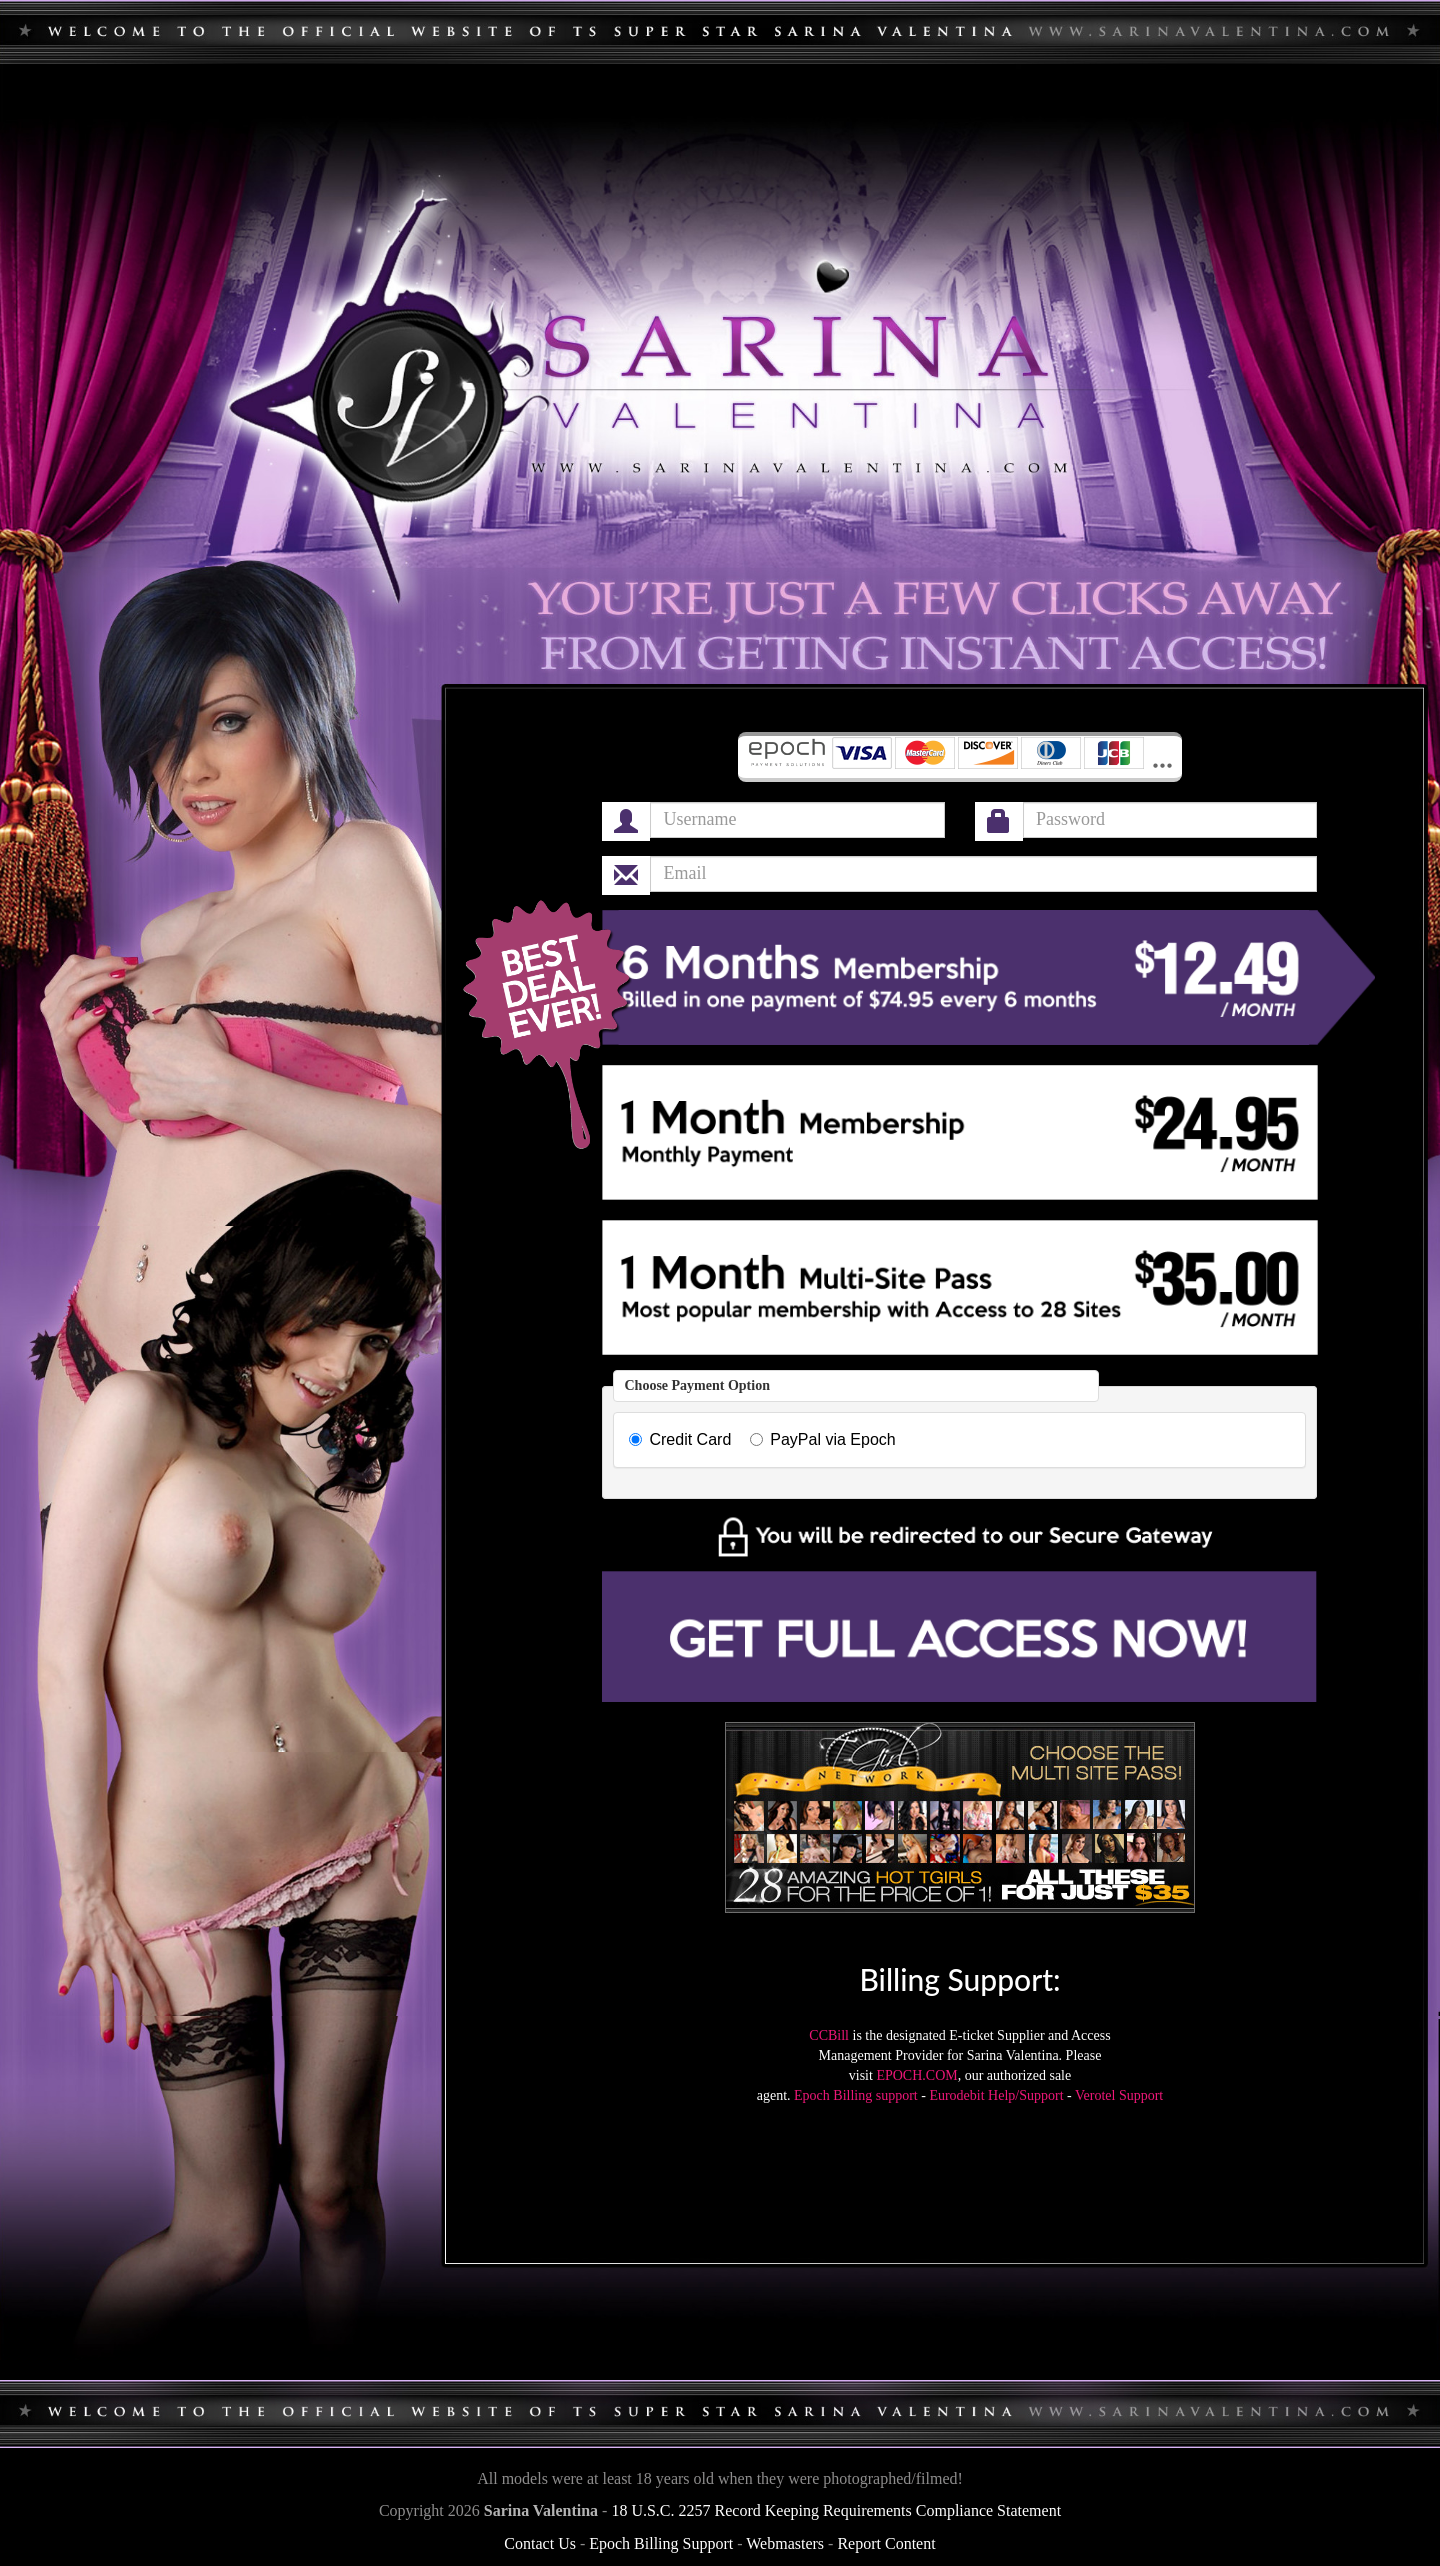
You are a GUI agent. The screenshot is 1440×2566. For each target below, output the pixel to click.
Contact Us (540, 2543)
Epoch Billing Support (661, 2543)
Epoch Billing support (856, 2095)
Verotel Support (1119, 2095)
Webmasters (785, 2543)
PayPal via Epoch (822, 1439)
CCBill (829, 2035)
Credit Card (680, 1439)
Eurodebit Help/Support (996, 2095)
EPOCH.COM (916, 2075)
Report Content (886, 2543)
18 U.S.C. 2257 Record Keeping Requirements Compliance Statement (836, 2510)
